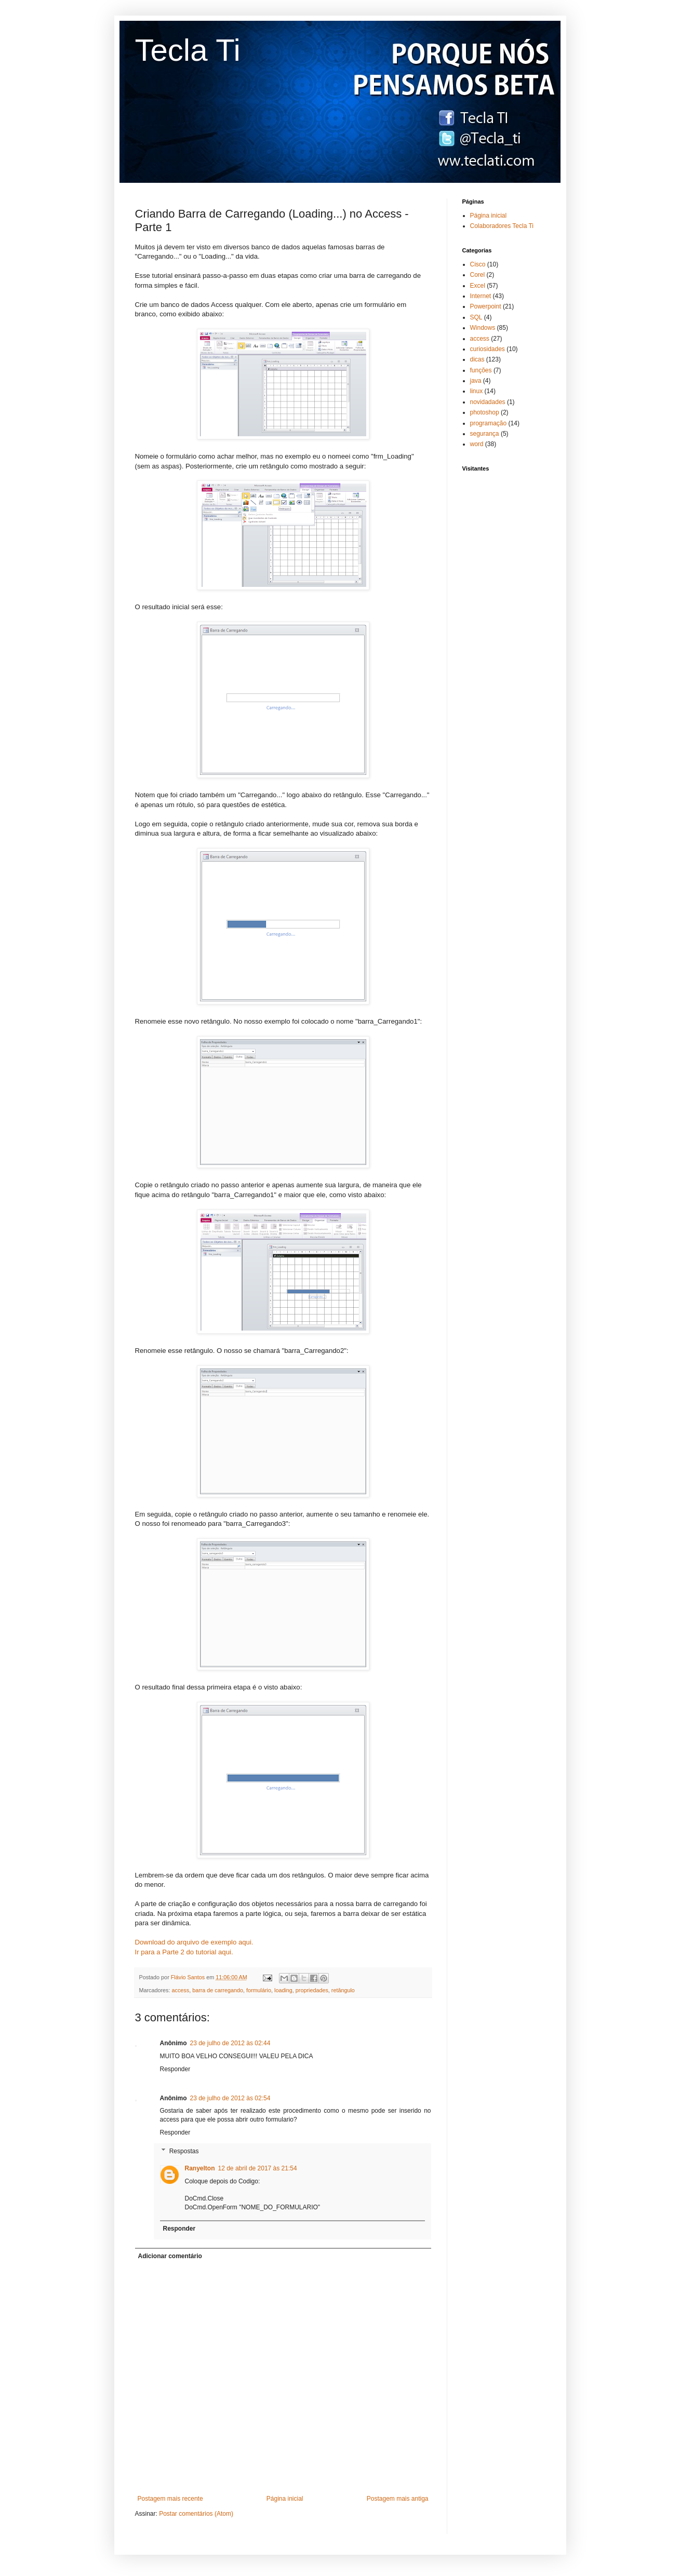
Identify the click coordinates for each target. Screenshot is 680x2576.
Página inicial (284, 2498)
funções (481, 370)
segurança (484, 433)
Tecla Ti (188, 50)
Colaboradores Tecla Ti (502, 226)
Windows (483, 327)
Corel (477, 274)
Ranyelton (200, 2168)
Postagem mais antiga (398, 2498)
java (476, 380)
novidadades (487, 402)
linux (476, 391)
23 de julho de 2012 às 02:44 (230, 2043)
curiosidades (487, 349)
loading (283, 1990)
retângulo (343, 1990)
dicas (477, 359)
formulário (258, 1990)
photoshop (484, 412)
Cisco (478, 264)
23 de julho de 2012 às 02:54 (230, 2098)
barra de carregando (217, 1990)
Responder (175, 2069)
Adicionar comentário (170, 2256)
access (181, 1990)
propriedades (312, 1990)
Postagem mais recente (170, 2498)
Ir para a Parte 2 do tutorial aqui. (184, 1952)
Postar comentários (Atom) (196, 2513)
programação (488, 423)
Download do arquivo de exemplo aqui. (194, 1942)
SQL (476, 317)
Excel (477, 285)
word (477, 444)
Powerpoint (485, 306)
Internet (480, 296)
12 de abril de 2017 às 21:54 (257, 2168)
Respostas (184, 2151)
